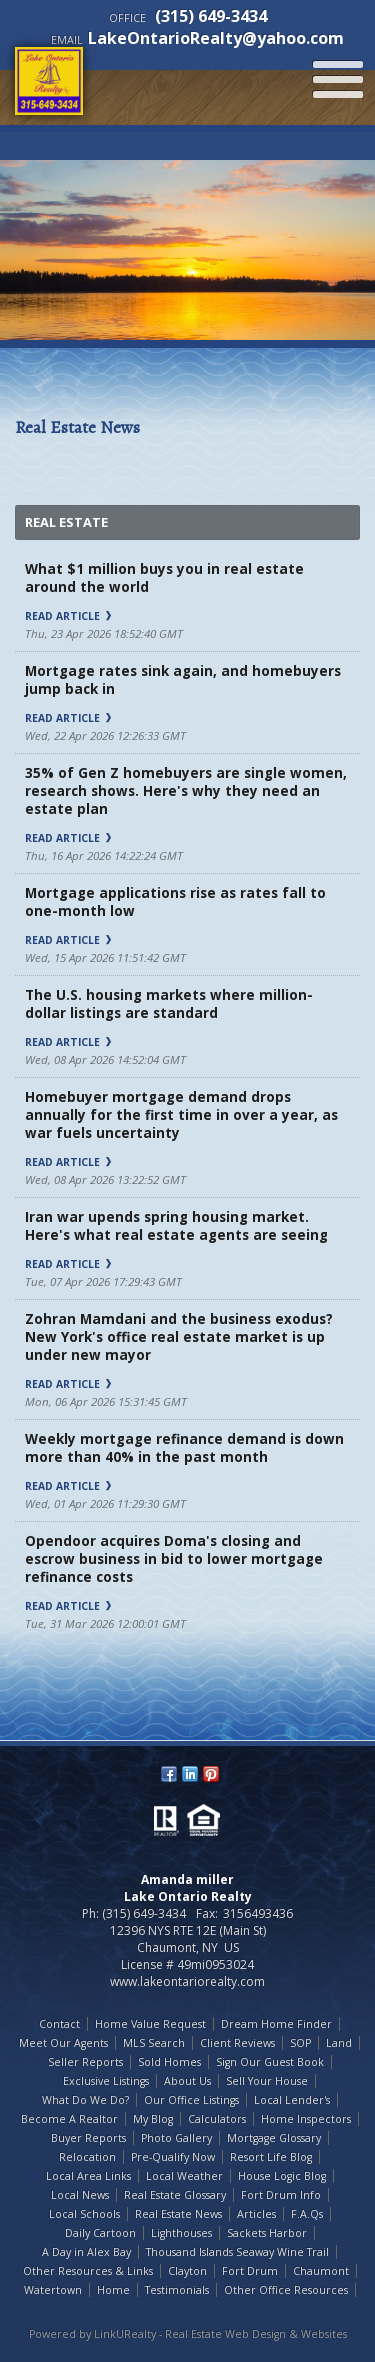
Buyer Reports (88, 2138)
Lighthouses (181, 2233)
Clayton (187, 2271)
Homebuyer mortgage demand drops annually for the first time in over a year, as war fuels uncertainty (181, 1115)
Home (113, 2290)
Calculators (217, 2119)
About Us (187, 2081)
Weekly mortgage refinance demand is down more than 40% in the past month (184, 1448)
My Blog (153, 2119)
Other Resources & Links (88, 2271)
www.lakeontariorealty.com (187, 1981)
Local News (80, 2195)
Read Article (68, 616)
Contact (59, 2024)
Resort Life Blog (271, 2157)
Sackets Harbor (267, 2233)
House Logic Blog (282, 2176)
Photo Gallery (176, 2138)
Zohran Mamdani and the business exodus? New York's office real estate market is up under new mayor (179, 1337)
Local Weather (184, 2176)
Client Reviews (237, 2043)
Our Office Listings (191, 2100)
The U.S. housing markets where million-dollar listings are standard (169, 1004)
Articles (256, 2214)
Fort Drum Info (281, 2195)
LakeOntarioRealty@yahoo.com (216, 38)
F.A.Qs (307, 2214)
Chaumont (321, 2271)
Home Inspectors (306, 2119)
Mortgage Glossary (274, 2138)
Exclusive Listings (106, 2081)
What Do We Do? (85, 2100)
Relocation (87, 2157)
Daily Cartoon (100, 2233)
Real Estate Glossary (175, 2195)
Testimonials (177, 2290)
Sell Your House (267, 2081)
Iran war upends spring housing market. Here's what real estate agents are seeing (176, 1226)
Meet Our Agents (63, 2043)
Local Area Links (88, 2176)
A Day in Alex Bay (86, 2252)
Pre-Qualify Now (173, 2157)
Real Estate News (178, 2214)
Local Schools (84, 2214)
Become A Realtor (69, 2119)
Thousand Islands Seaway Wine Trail (237, 2252)
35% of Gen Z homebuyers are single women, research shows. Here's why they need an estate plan (186, 791)
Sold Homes (169, 2062)
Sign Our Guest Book (270, 2062)
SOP (300, 2043)
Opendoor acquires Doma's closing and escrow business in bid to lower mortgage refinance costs (174, 1559)
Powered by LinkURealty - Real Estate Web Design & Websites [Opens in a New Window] (188, 2334)
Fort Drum (250, 2271)
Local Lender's (292, 2100)
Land (339, 2043)
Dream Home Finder (276, 2024)
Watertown (53, 2290)
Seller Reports (85, 2062)
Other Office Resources (286, 2290)
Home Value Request (150, 2024)
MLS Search (154, 2043)
